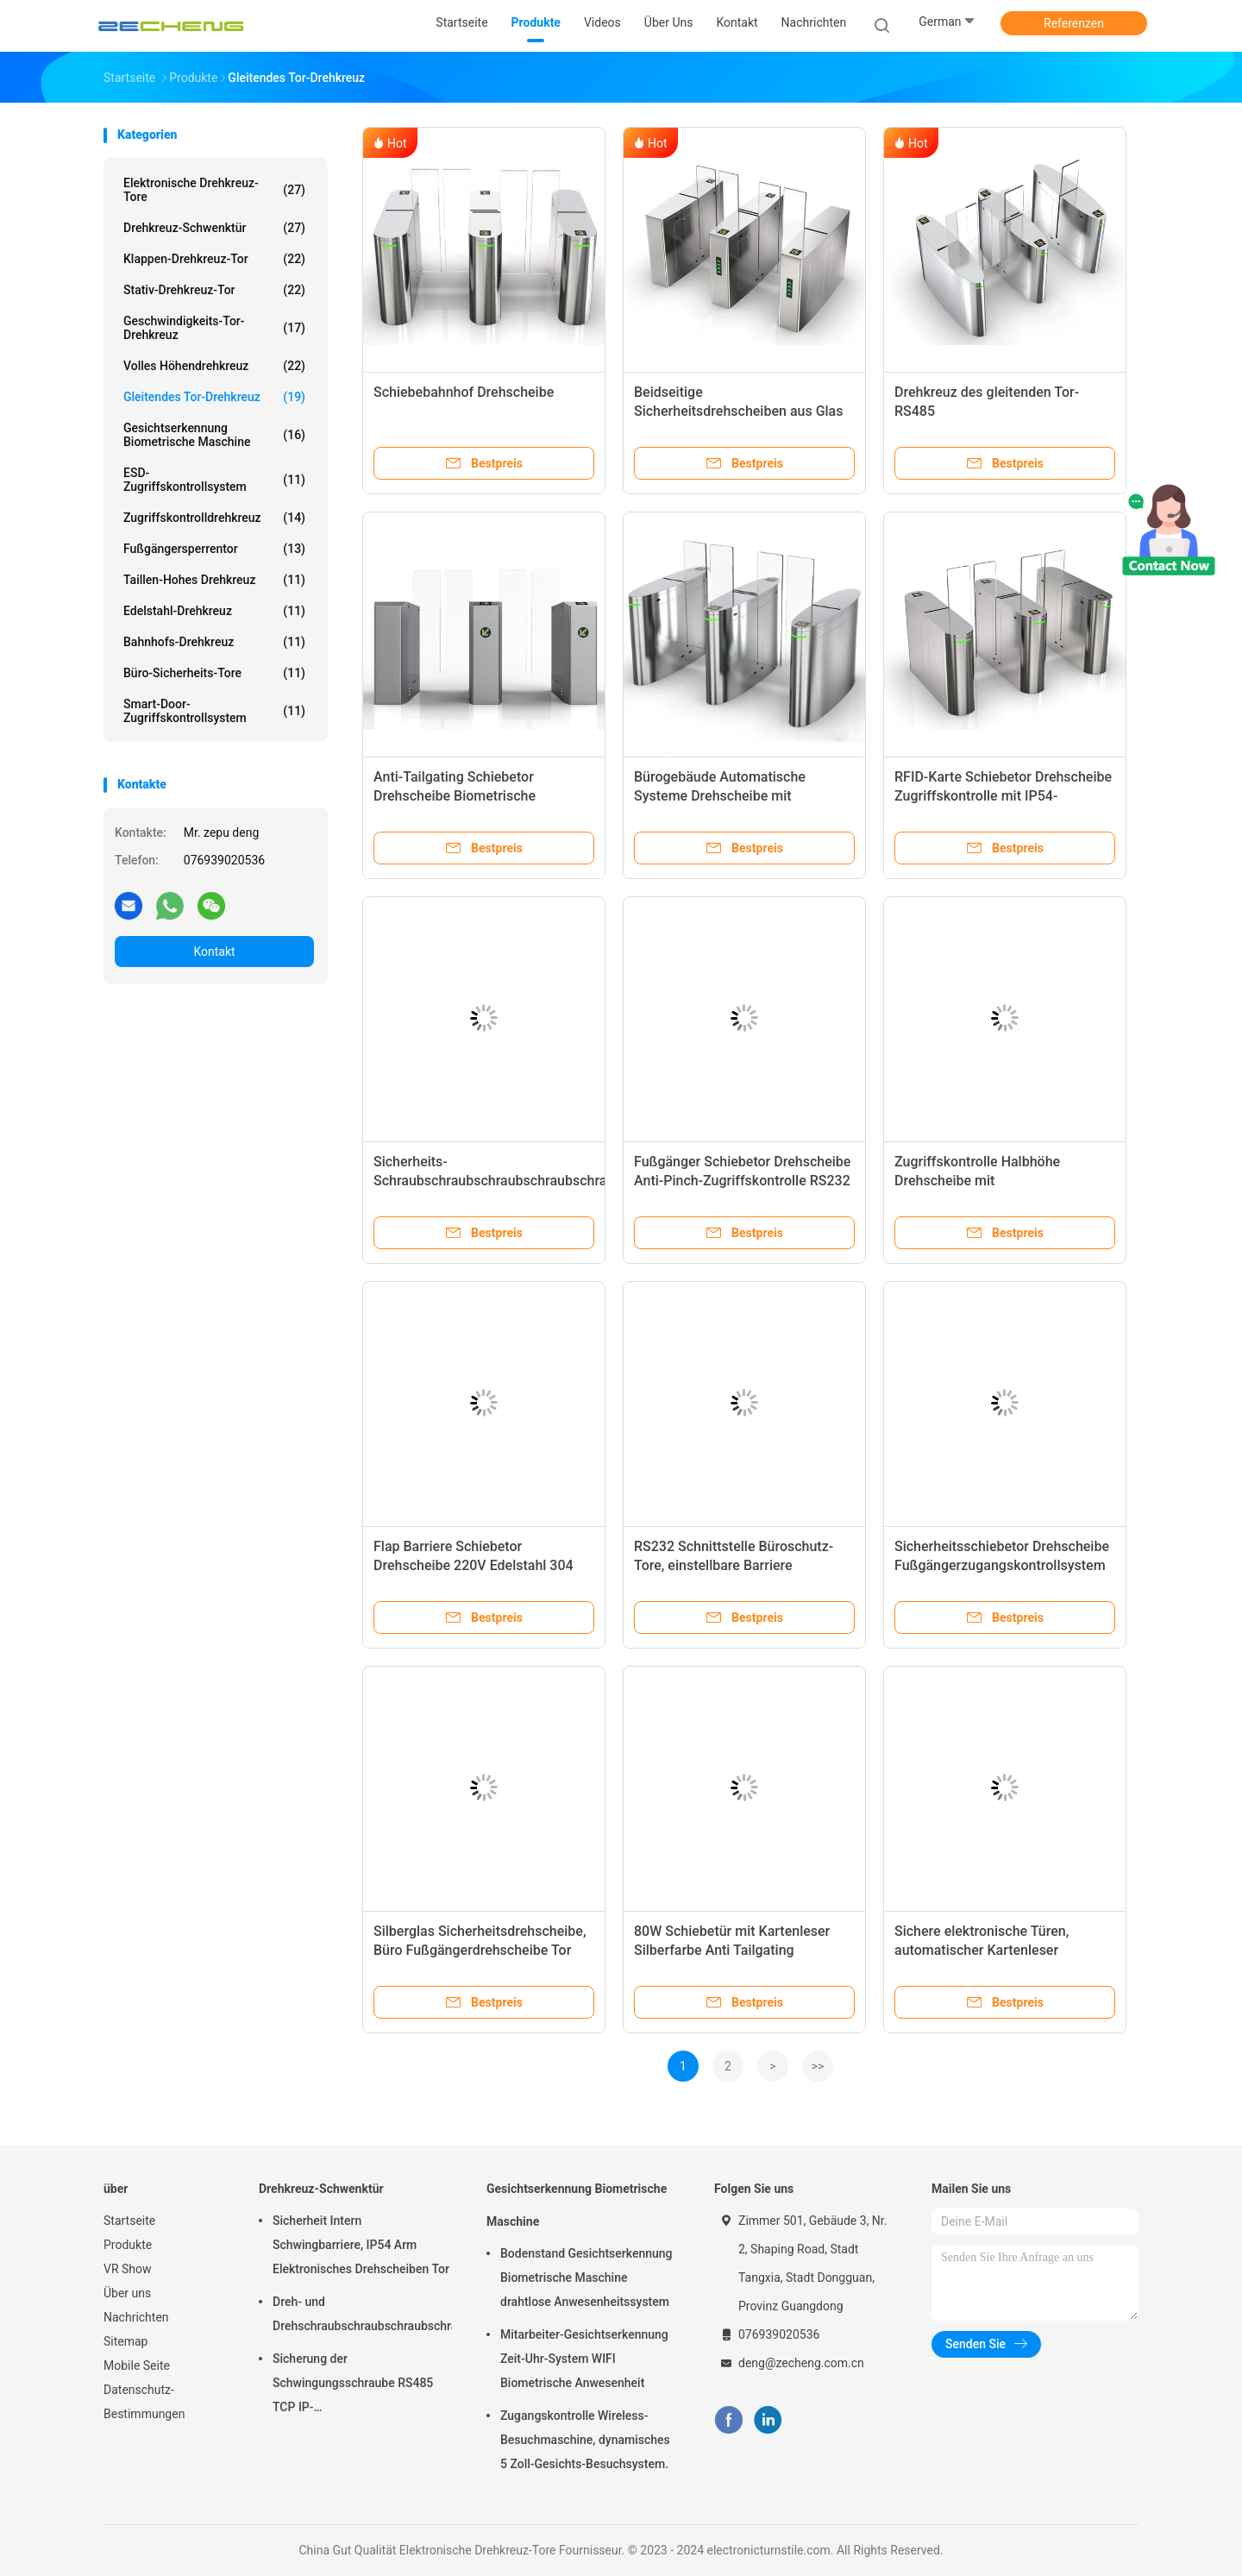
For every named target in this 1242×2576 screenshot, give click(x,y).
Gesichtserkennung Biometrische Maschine (214, 435)
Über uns (127, 2293)
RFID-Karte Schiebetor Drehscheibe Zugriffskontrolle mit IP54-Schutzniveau (1003, 796)
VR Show (128, 2269)
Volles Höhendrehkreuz (214, 365)
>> (818, 2066)
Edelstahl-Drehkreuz (214, 610)
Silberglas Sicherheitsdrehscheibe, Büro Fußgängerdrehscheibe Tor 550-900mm (479, 1950)
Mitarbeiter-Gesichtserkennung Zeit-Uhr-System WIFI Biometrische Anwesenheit (584, 2359)
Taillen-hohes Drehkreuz (214, 579)
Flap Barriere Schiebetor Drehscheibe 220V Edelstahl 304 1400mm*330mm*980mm (473, 1565)
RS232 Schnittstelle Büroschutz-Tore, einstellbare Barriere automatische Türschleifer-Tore (733, 1565)
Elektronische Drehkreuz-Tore (214, 190)
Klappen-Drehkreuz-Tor (214, 258)
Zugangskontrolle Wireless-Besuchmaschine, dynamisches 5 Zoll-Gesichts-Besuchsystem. (585, 2440)
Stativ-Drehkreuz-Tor (214, 289)
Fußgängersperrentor (214, 548)
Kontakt (214, 951)
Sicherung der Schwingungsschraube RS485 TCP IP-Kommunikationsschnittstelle (353, 2385)
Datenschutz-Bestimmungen (144, 2402)
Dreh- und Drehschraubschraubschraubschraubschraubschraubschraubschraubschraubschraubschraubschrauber (362, 2314)
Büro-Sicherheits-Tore (214, 673)
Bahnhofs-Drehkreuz (214, 641)
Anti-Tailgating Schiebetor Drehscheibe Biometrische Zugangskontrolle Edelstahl (457, 796)
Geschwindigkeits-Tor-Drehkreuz (214, 328)
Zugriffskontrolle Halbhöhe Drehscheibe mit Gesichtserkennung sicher (977, 1180)
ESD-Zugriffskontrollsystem (214, 479)
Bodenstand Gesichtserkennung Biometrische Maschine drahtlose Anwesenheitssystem (586, 2277)
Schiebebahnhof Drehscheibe (463, 392)
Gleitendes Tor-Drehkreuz (214, 396)
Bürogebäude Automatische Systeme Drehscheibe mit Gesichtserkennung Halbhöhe (725, 796)
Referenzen (1074, 23)
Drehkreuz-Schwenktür (214, 227)
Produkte (128, 2245)
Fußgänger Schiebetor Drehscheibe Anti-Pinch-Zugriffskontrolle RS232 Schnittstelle (742, 1180)
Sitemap (125, 2341)
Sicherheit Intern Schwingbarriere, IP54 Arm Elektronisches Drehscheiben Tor (361, 2245)
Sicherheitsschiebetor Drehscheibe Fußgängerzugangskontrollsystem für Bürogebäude (1001, 1565)
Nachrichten (136, 2317)
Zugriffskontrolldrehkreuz (214, 517)
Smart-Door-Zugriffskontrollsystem (214, 711)
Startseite (129, 2220)
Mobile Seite (137, 2365)
